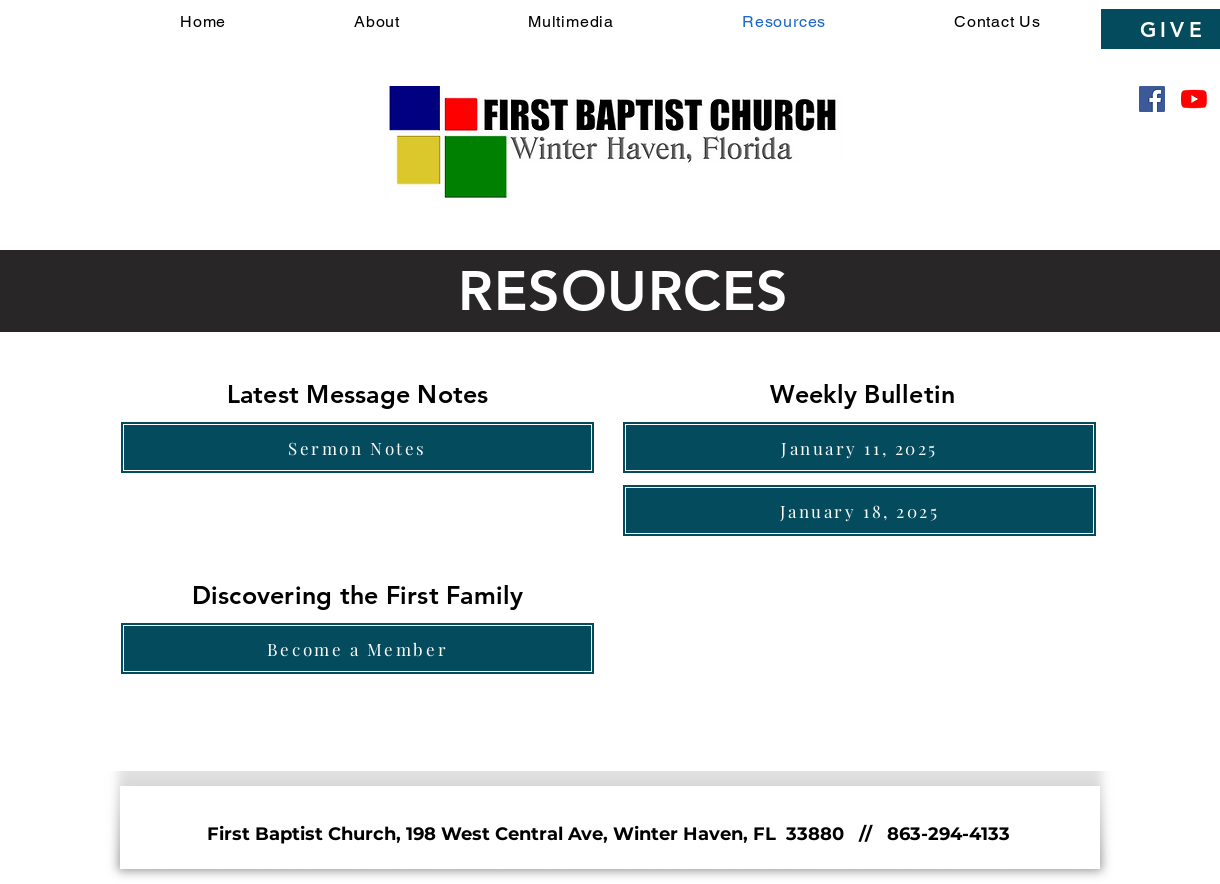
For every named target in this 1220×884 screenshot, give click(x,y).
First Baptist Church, (306, 834)
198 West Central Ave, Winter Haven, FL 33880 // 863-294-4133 (708, 834)
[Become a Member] (357, 648)
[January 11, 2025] (859, 447)
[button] (377, 21)
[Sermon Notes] (357, 447)
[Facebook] (1152, 99)
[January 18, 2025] (859, 510)
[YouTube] (1194, 99)
